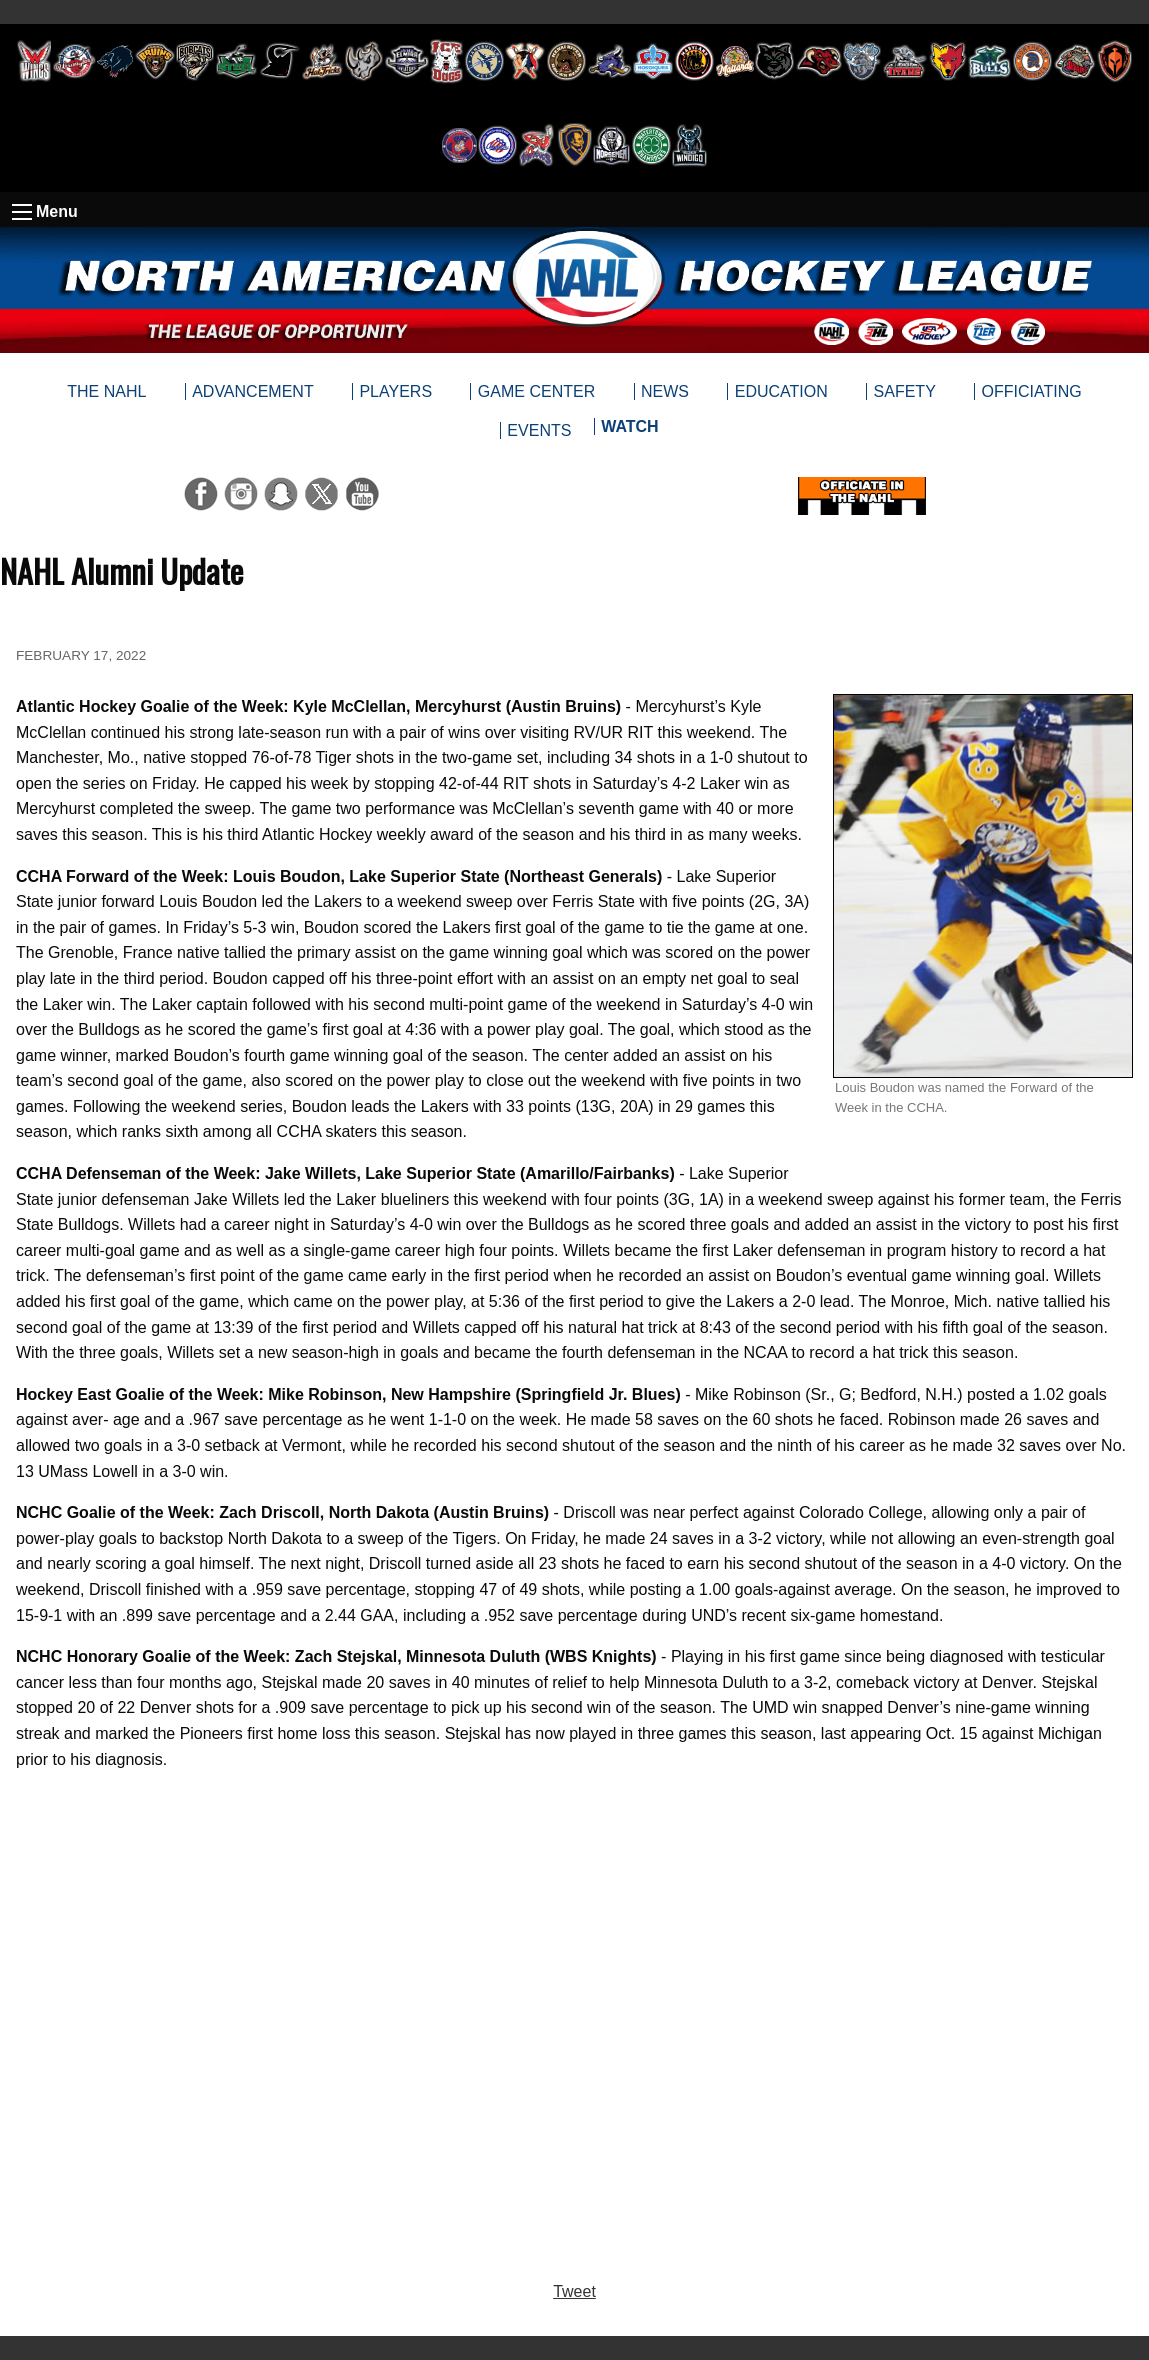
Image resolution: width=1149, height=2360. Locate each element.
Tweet (574, 2291)
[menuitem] (629, 431)
